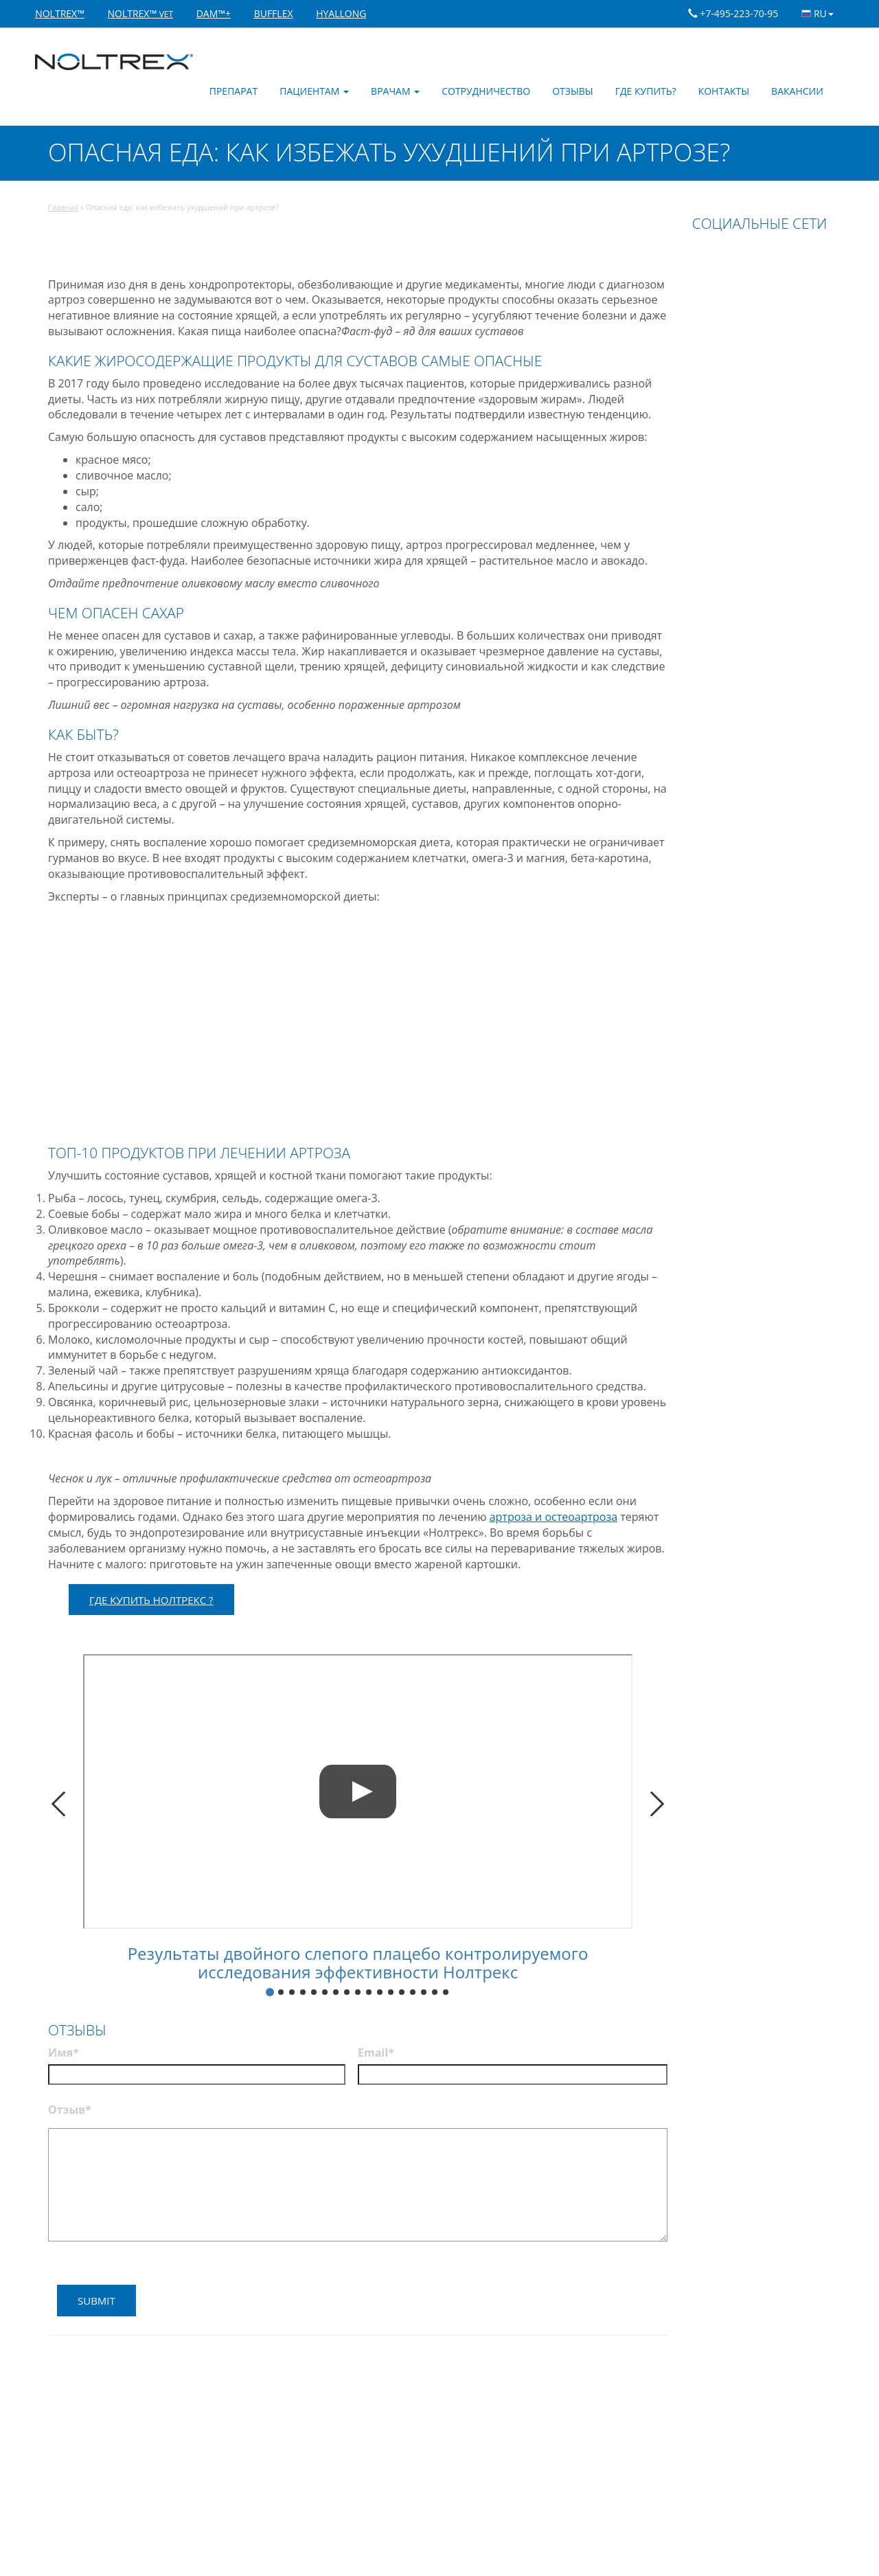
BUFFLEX (273, 13)
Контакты (723, 91)
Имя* (63, 2052)
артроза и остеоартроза (553, 1516)
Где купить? (645, 91)
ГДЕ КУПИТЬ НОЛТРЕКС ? (151, 1600)
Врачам (395, 91)
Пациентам (314, 91)
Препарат (233, 91)
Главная (63, 207)
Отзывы (572, 91)
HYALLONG (341, 13)
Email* (376, 2052)
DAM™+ (213, 13)
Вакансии (797, 91)
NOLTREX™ (59, 13)
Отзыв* (69, 2109)
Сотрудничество (486, 91)
